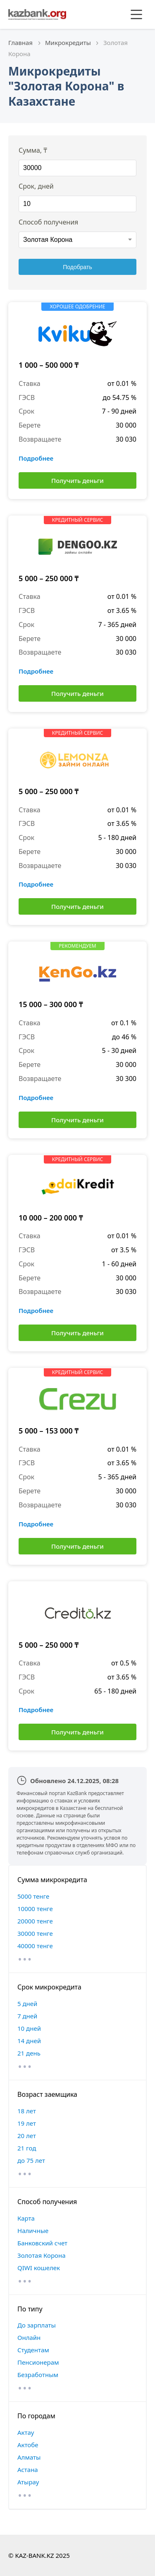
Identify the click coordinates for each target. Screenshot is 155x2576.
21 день (29, 2053)
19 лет (26, 2123)
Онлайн (29, 2337)
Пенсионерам (38, 2362)
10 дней (29, 2028)
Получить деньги (77, 480)
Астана (27, 2469)
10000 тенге (35, 1908)
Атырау (28, 2482)
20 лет (26, 2135)
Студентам (33, 2350)
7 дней (27, 2016)
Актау (25, 2432)
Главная (20, 42)
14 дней (29, 2041)
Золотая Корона (41, 2255)
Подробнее (36, 458)
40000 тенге (35, 1946)
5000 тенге (33, 1896)
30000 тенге (35, 1933)
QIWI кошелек (38, 2268)
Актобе (27, 2445)
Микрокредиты (68, 42)
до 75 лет (31, 2160)
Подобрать (77, 267)
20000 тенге (35, 1921)
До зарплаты (36, 2325)
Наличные (32, 2230)
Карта (26, 2218)
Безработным (37, 2374)
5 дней (27, 2003)
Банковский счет (42, 2243)
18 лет (26, 2111)
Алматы (29, 2457)
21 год (26, 2148)
